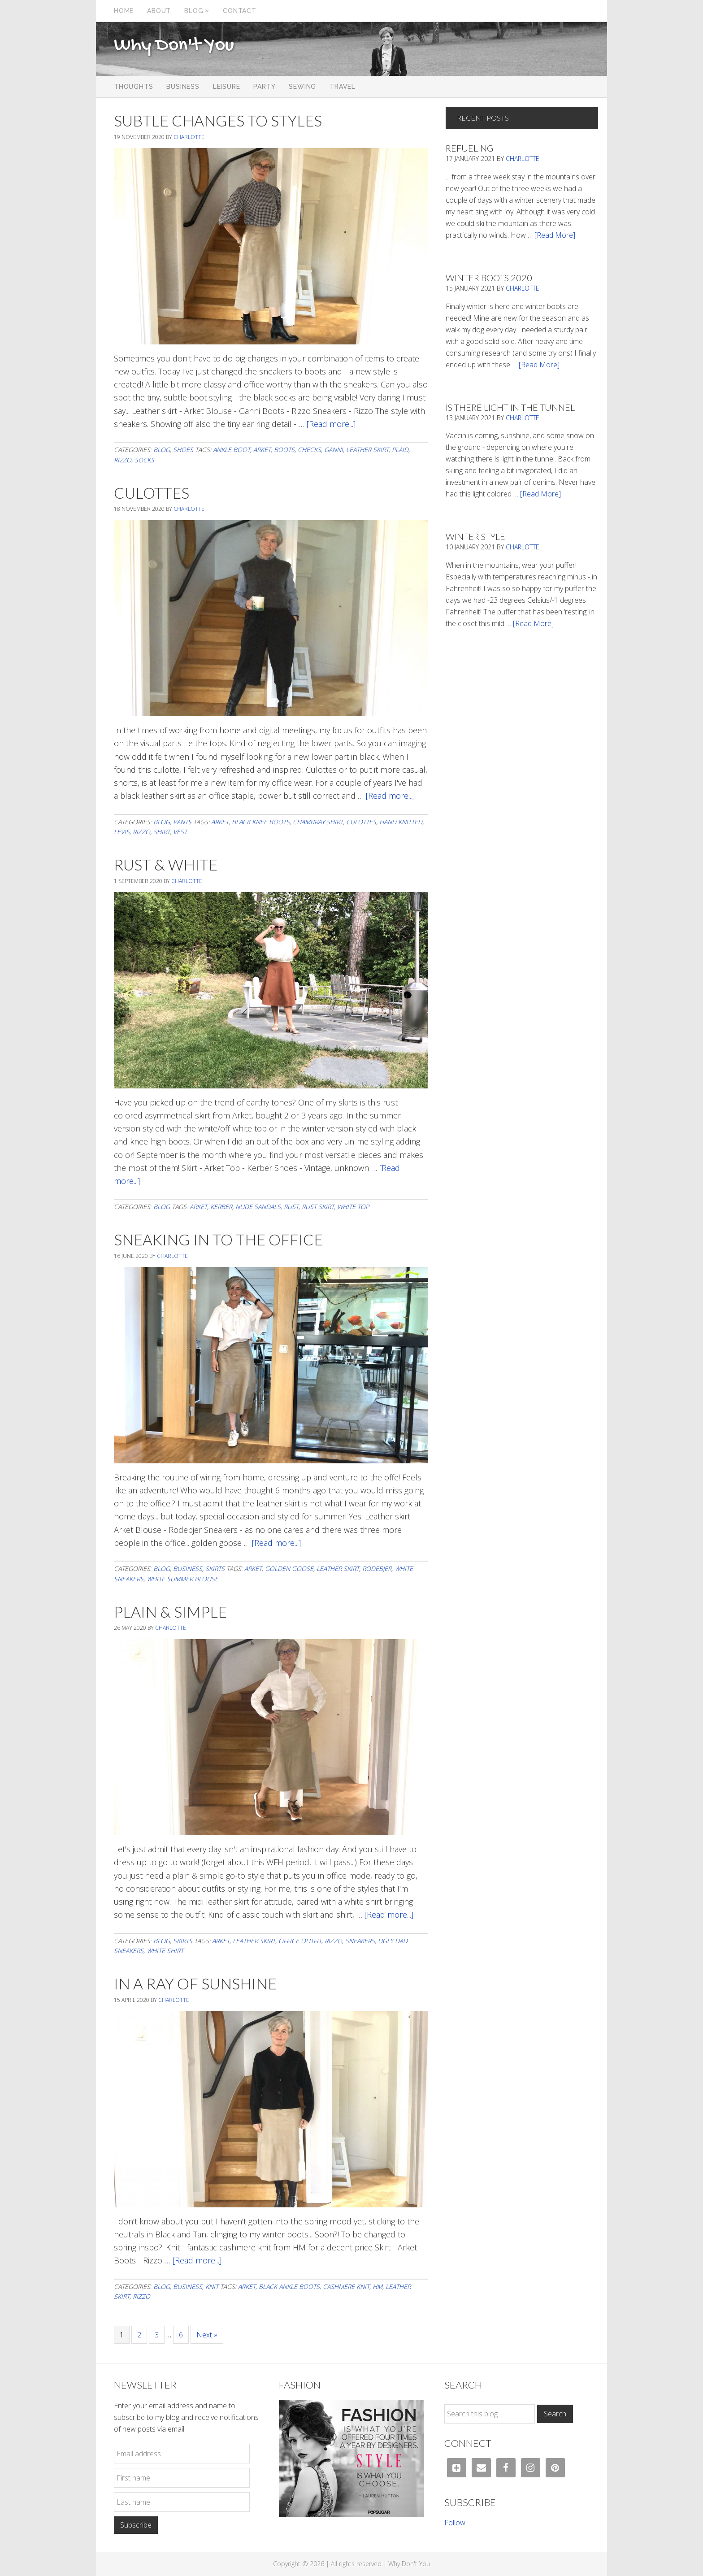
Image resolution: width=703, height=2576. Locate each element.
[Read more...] (331, 423)
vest (180, 831)
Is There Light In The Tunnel (510, 407)
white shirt (165, 1950)
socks (144, 460)
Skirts (215, 1568)
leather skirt (367, 449)
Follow (454, 2523)
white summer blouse (182, 1579)
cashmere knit (346, 2286)
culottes (361, 822)
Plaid (400, 449)
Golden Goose (289, 1568)
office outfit (299, 1940)
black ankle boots (289, 2286)
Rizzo (122, 460)
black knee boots (261, 822)
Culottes (151, 492)
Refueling (469, 148)
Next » (206, 2335)
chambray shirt (318, 822)
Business (187, 1568)
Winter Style (475, 536)
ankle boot (231, 449)
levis (122, 831)
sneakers (360, 1940)
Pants (182, 822)
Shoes (183, 449)
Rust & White (165, 864)
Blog (161, 449)
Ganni (333, 449)
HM (377, 2286)
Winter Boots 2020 (489, 277)
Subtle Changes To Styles (218, 120)
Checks (309, 449)
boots (284, 449)
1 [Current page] (125, 2334)
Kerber (221, 1206)
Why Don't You (174, 45)
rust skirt (318, 1206)
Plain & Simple (170, 1611)
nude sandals (258, 1206)
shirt (161, 831)
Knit (211, 2286)
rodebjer (376, 1568)
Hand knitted (400, 822)
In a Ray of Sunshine (195, 1983)
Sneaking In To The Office (218, 1239)
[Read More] (554, 235)
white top (353, 1206)
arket (262, 449)
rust (291, 1206)
